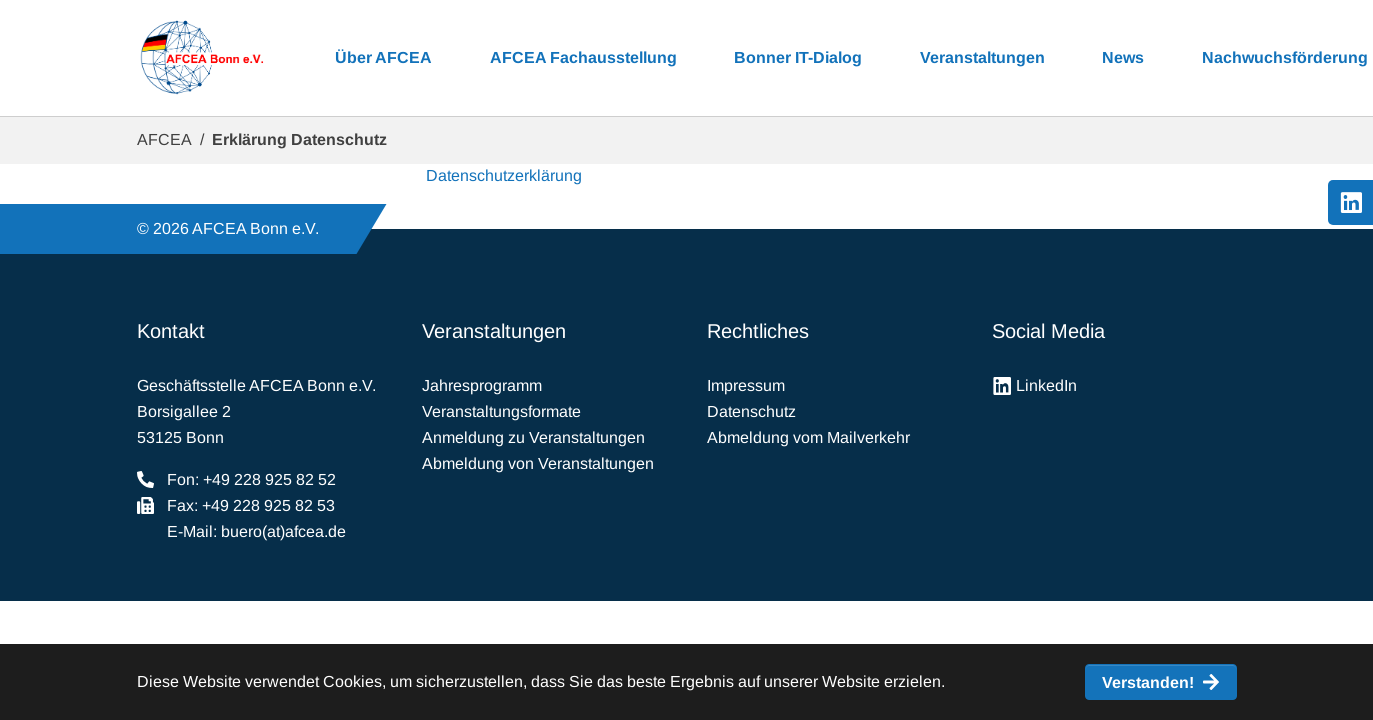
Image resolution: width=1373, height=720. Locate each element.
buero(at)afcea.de (283, 531)
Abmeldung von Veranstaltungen (538, 463)
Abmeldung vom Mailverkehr (808, 437)
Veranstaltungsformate (501, 411)
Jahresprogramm (482, 385)
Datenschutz (751, 411)
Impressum (746, 385)
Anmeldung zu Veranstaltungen (533, 437)
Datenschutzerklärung (504, 175)
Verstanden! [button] (1148, 682)
